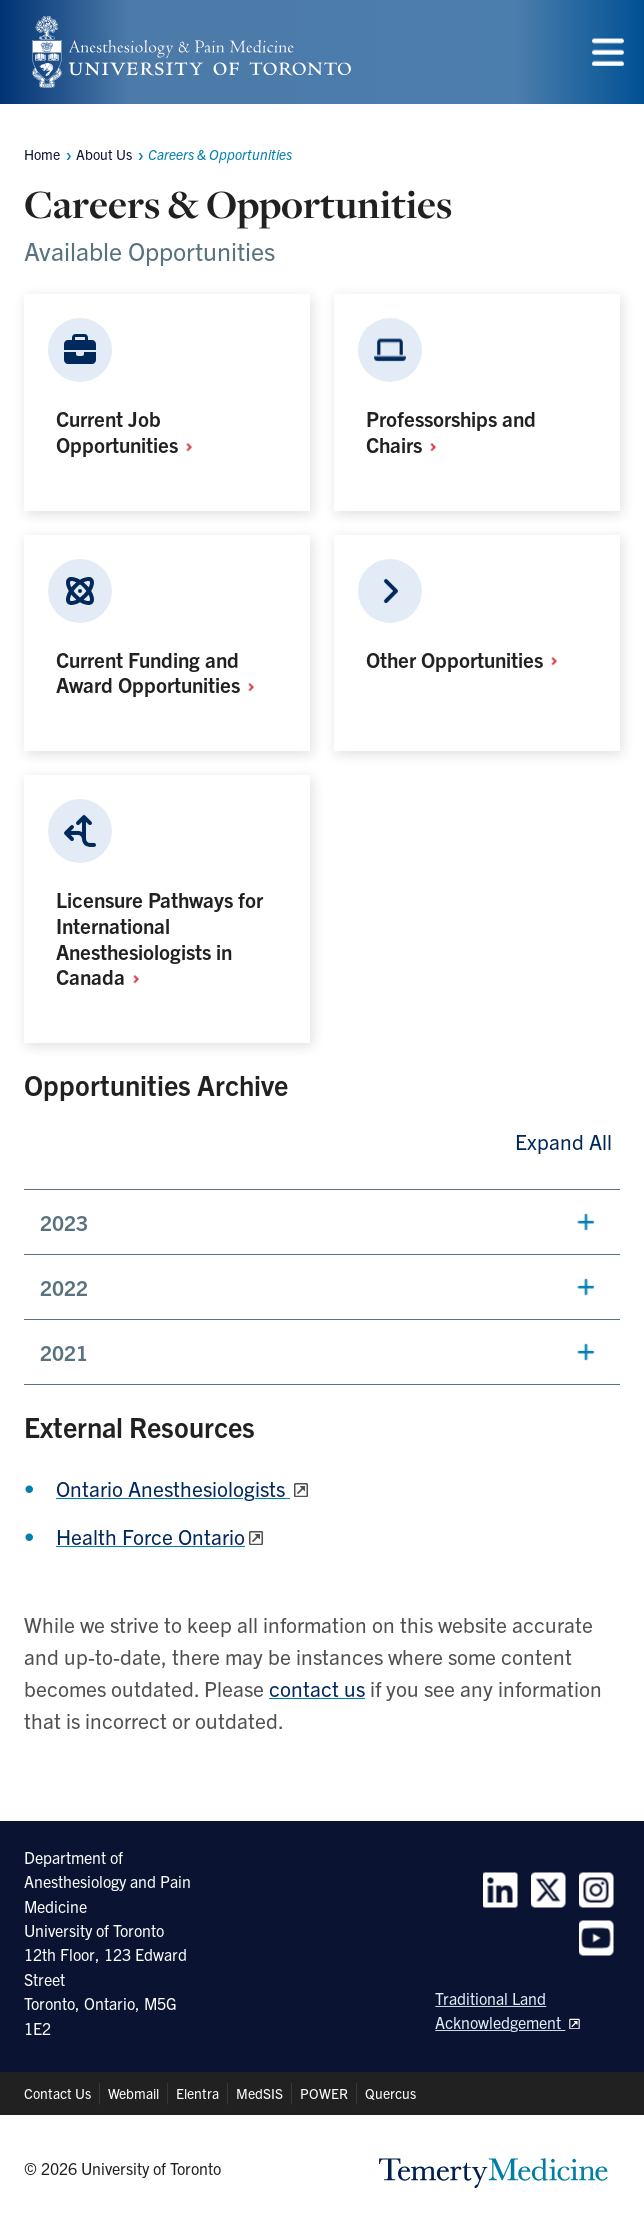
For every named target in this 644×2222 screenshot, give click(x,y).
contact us (317, 1688)
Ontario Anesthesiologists (173, 1488)
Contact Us (57, 2093)
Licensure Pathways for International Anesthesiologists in (159, 937)
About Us (104, 154)
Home (42, 154)
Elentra (197, 2093)
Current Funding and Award (162, 672)
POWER (324, 2093)
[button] (322, 1222)
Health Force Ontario (150, 1536)
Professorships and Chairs (451, 431)
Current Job (131, 431)
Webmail (133, 2093)
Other (468, 659)
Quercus (390, 2093)
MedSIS (259, 2093)
